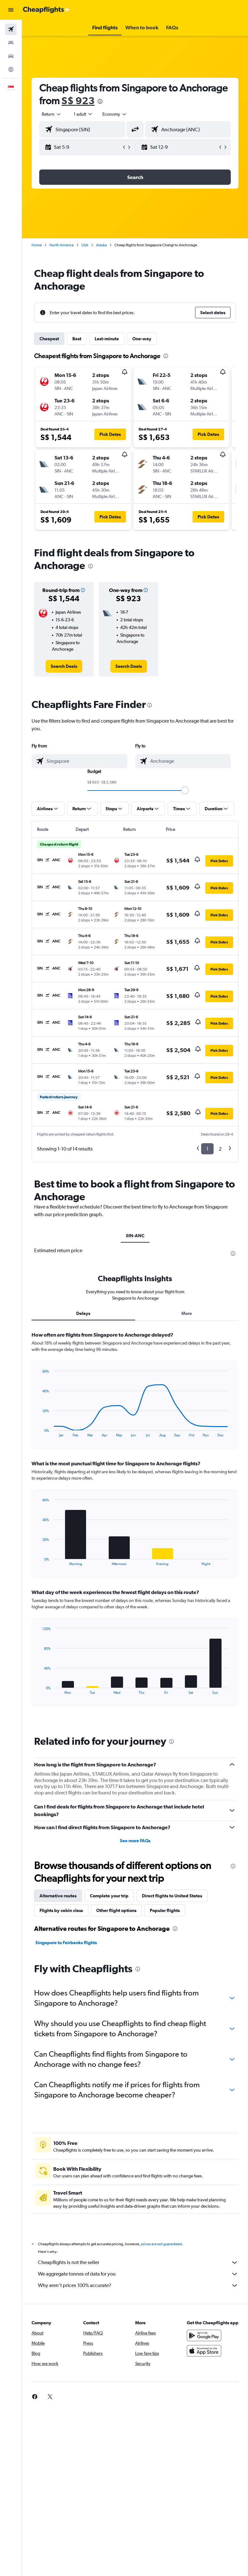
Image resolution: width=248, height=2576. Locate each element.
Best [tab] (76, 338)
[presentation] (100, 101)
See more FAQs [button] (135, 1840)
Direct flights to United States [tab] (172, 1895)
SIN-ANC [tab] (135, 1235)
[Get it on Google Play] (204, 2335)
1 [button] (207, 1149)
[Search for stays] (11, 42)
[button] (11, 10)
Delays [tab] (83, 1313)
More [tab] (186, 1313)
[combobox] (114, 114)
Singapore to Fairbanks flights (66, 1942)
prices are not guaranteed (161, 2244)
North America (61, 245)
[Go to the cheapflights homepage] (46, 10)
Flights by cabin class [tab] (61, 1910)
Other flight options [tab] (116, 1910)
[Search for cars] (11, 56)
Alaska (101, 245)
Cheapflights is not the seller (138, 2262)
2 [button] (220, 1149)
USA (84, 245)
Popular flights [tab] (165, 1910)
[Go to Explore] (11, 69)
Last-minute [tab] (107, 338)
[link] (64, 666)
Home (37, 245)
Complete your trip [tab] (109, 1895)
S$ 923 (78, 100)
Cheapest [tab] (49, 338)
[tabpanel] (135, 1525)
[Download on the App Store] (204, 2350)
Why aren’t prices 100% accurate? (138, 2285)
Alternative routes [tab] (58, 1895)
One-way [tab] (141, 338)
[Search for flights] (11, 29)
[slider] (185, 790)
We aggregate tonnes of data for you (138, 2274)
